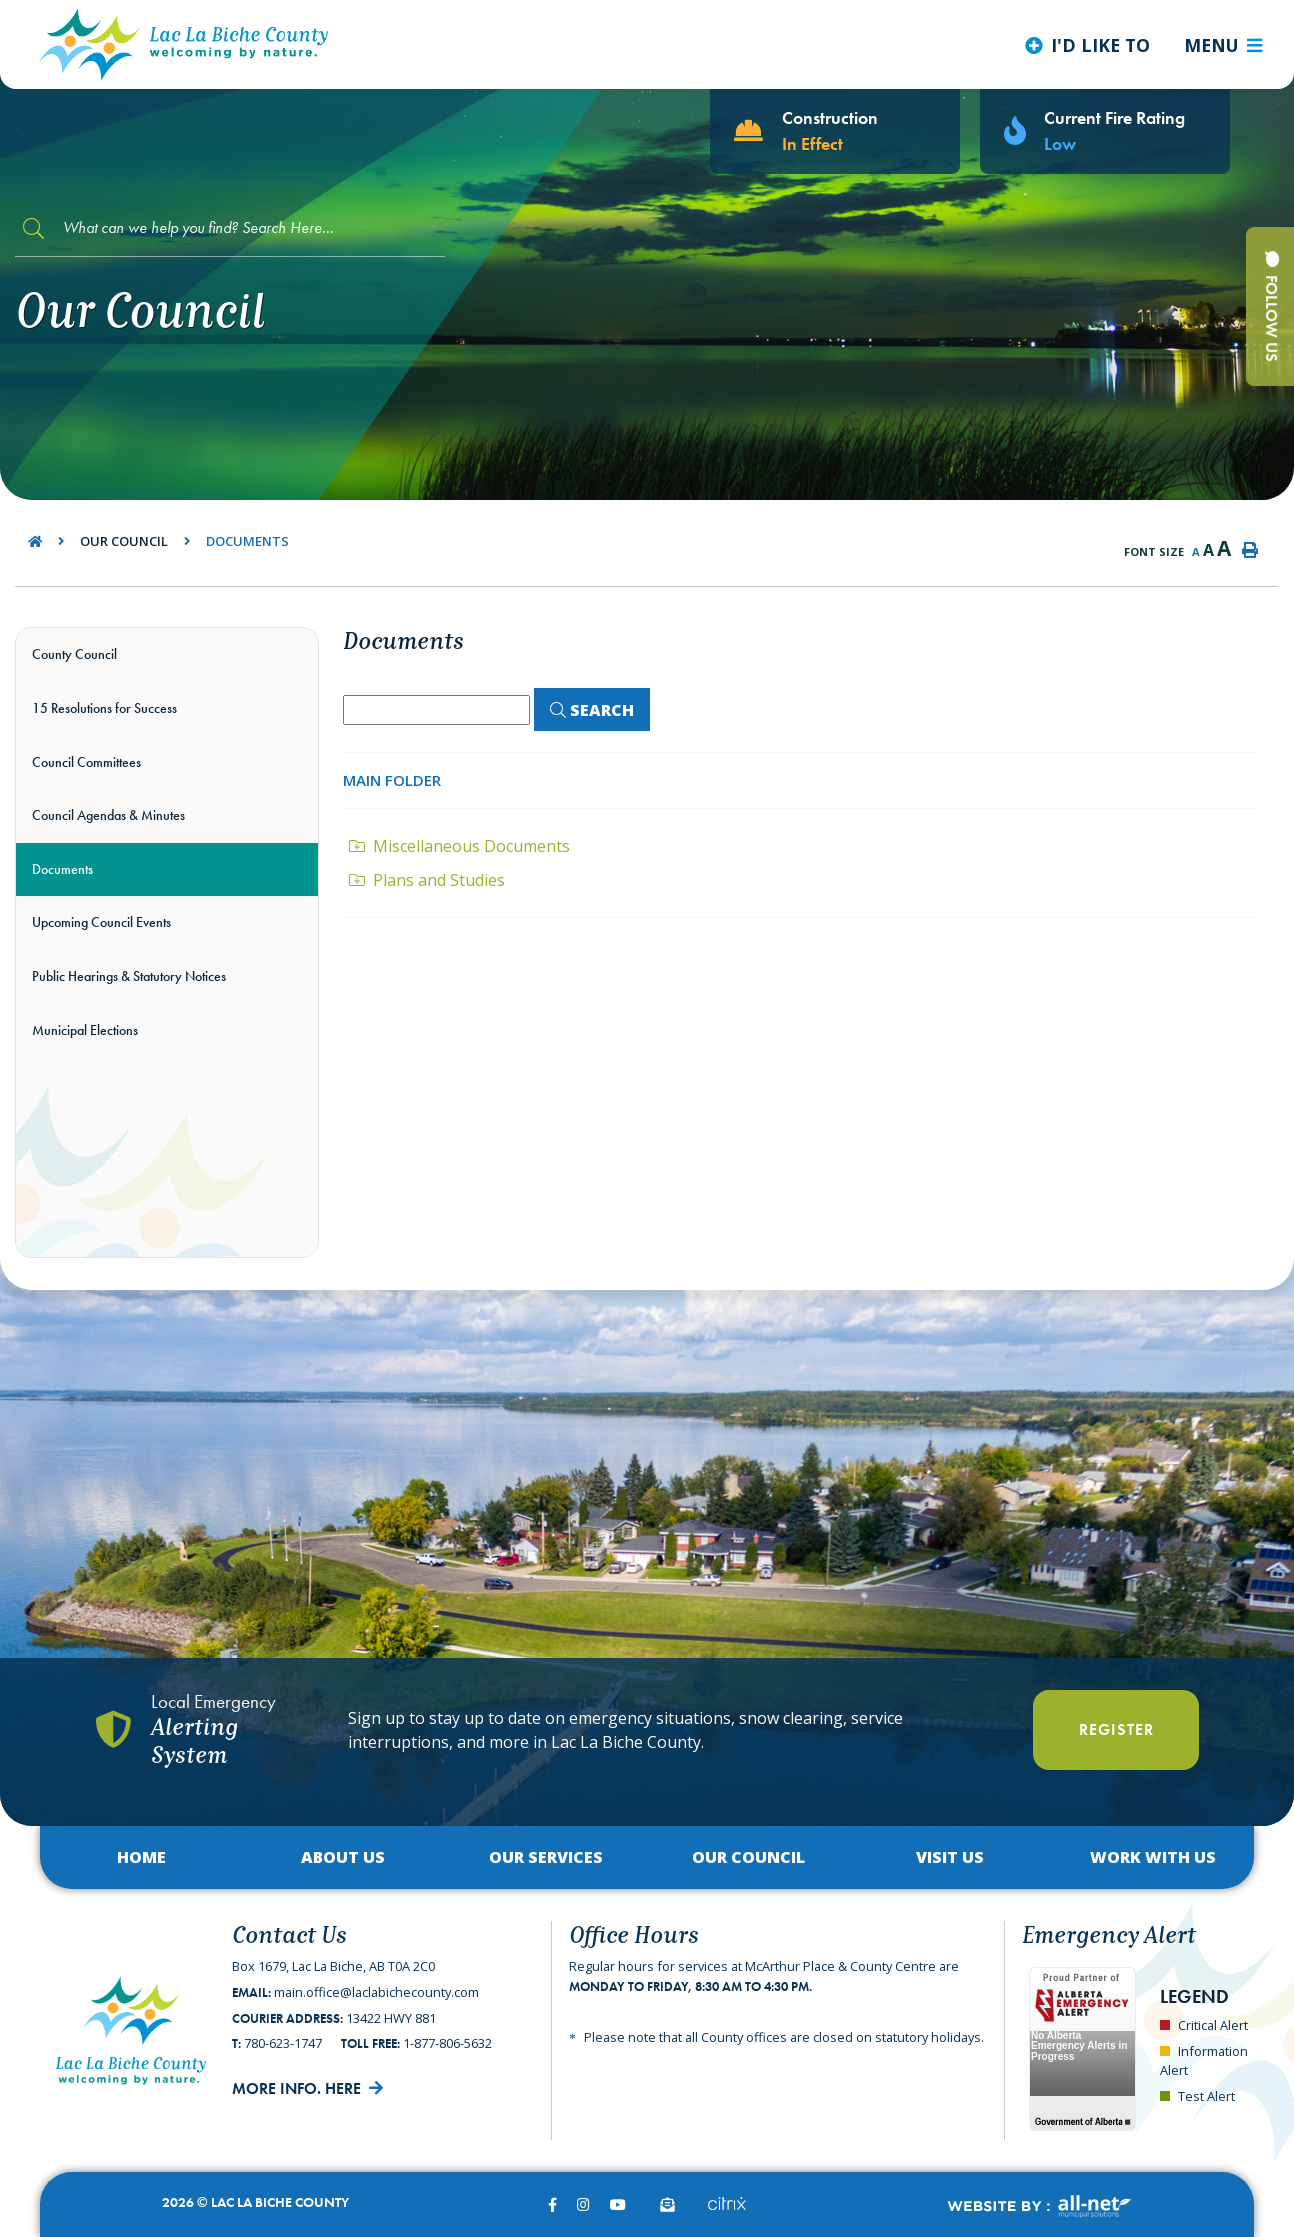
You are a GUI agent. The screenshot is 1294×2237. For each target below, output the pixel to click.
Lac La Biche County (184, 44)
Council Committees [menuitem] (86, 762)
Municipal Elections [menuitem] (85, 1030)
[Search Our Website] (230, 228)
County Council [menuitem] (74, 654)
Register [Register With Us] (1116, 1729)
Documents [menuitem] (62, 869)
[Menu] (1223, 45)
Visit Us (950, 1857)
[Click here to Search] (592, 709)
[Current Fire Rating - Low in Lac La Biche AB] (1105, 131)
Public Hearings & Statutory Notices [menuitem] (129, 976)
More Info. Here (296, 2088)
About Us (343, 1857)
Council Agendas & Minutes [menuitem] (108, 815)
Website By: (1038, 2206)
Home (141, 1857)
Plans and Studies (427, 880)
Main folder (392, 780)
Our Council (124, 541)
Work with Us (1153, 1857)
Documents (247, 541)
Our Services (546, 1857)
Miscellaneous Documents (459, 846)
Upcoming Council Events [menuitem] (101, 922)
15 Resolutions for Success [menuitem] (104, 708)
